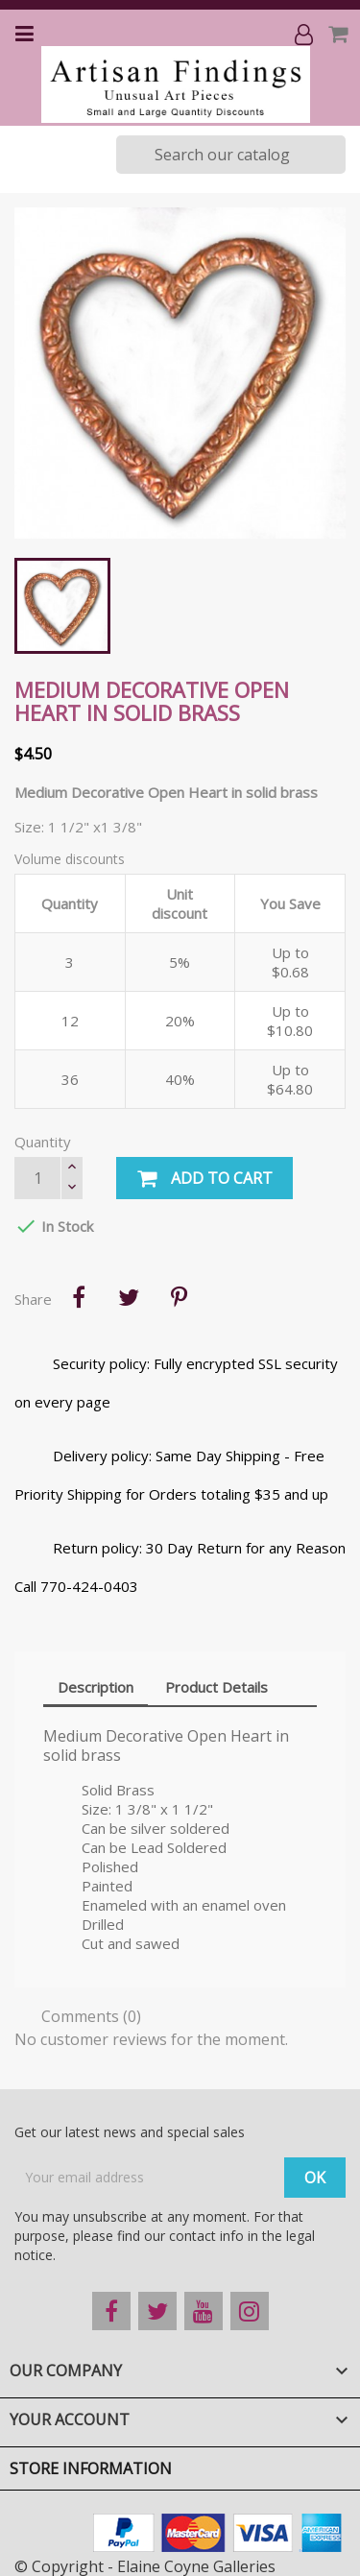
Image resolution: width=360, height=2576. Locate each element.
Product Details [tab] (216, 1687)
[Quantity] (37, 1178)
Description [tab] (95, 1687)
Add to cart (204, 1179)
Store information (91, 2468)
